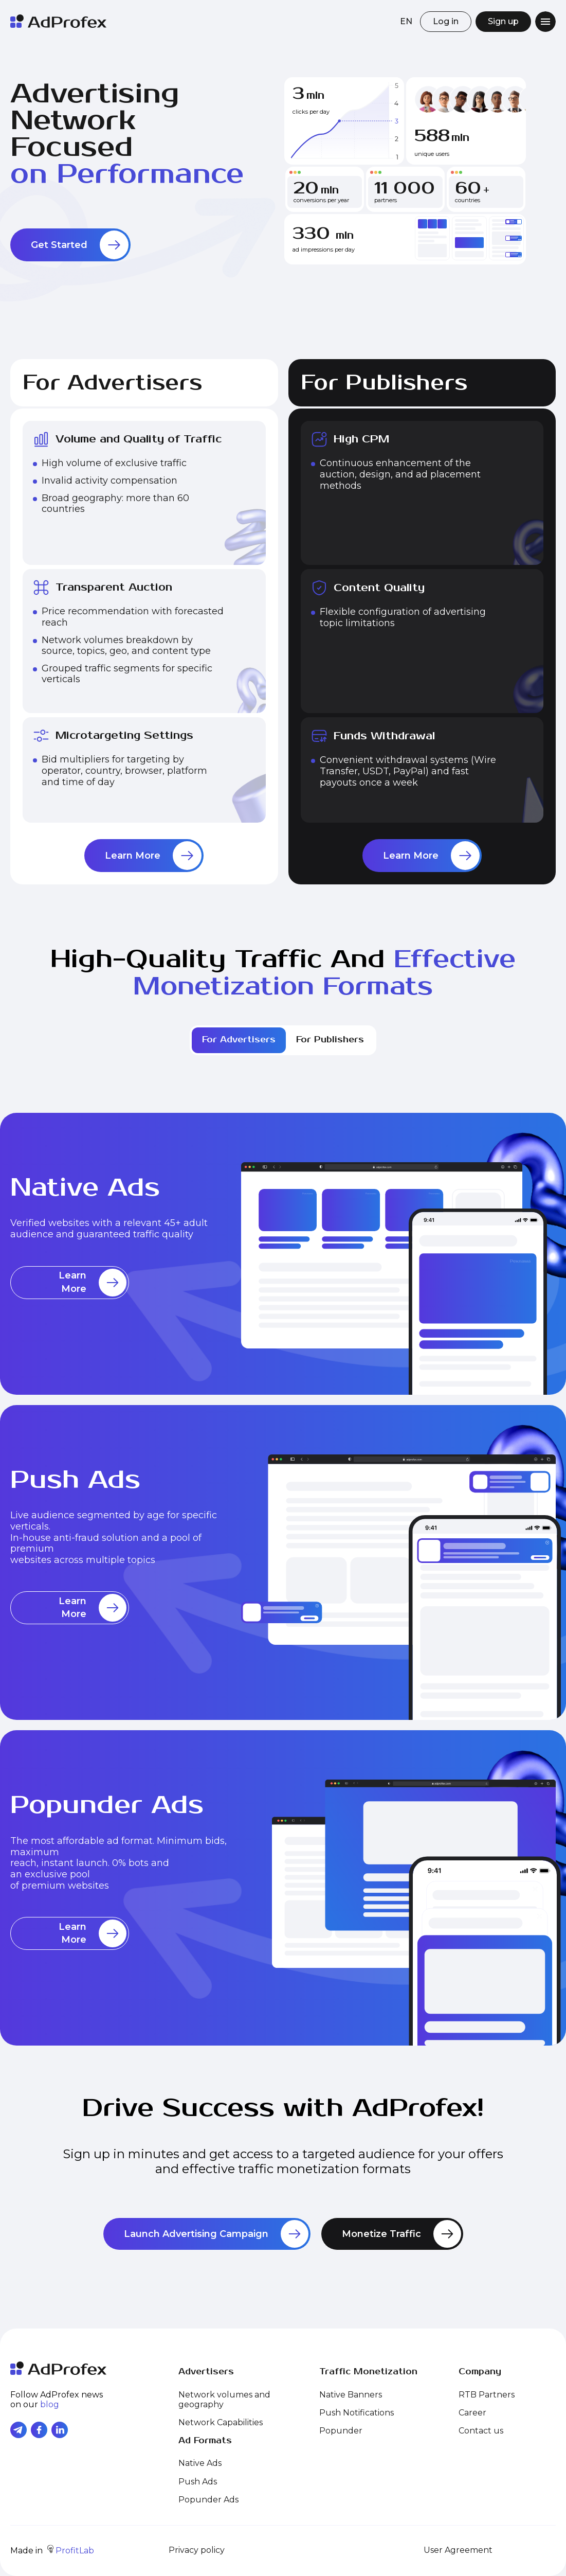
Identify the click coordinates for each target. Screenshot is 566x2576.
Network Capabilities (220, 2422)
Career (472, 2413)
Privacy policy (197, 2550)
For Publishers (330, 1040)
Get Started (80, 244)
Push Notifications (356, 2413)
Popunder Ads (208, 2499)
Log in (446, 21)
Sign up (503, 21)
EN (406, 21)
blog (49, 2404)
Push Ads (197, 2481)
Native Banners (350, 2395)
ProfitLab (70, 2550)
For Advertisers (239, 1040)
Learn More (153, 855)
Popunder (340, 2431)
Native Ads (200, 2463)
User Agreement (458, 2550)
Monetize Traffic (401, 2234)
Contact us (481, 2431)
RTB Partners (487, 2395)
